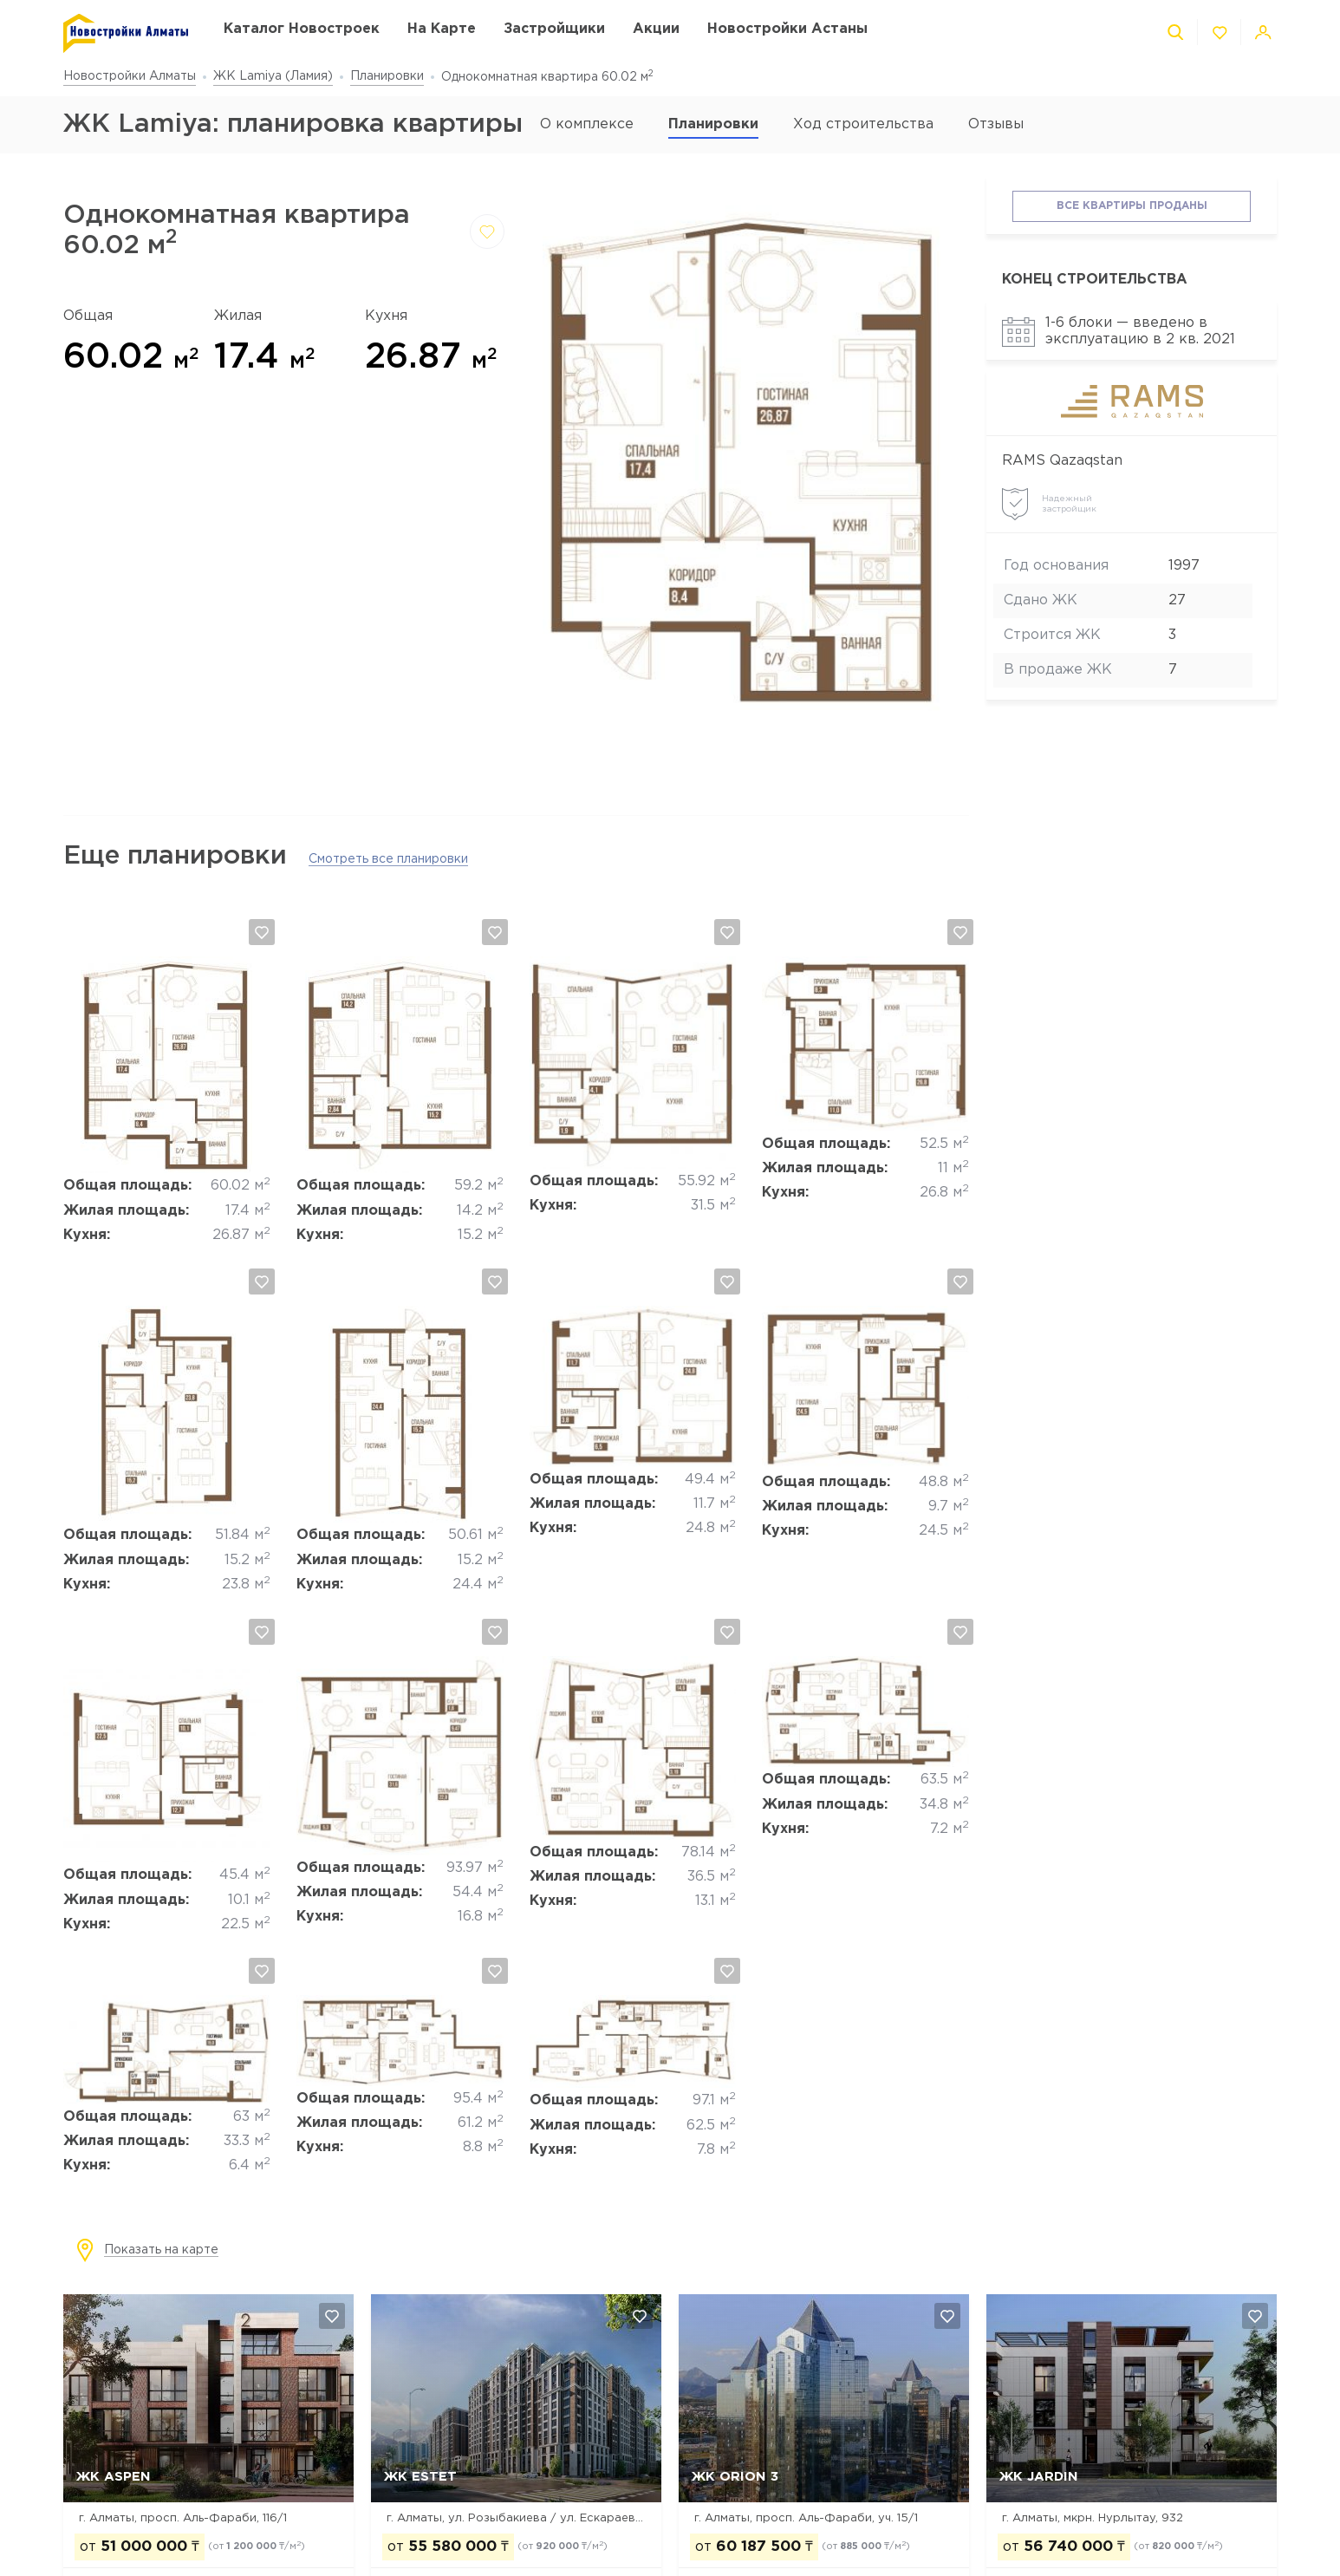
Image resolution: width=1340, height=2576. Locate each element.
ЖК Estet (420, 2476)
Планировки (387, 76)
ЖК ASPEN (113, 2476)
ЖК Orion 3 (735, 2476)
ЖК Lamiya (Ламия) (273, 76)
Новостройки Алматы (129, 76)
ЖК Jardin (1038, 2476)
